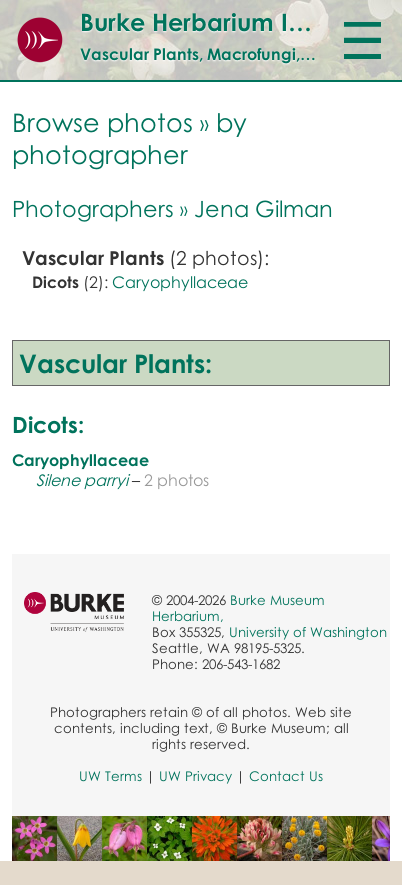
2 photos (176, 480)
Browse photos (102, 122)
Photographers (93, 208)
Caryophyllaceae (180, 282)
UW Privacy (195, 776)
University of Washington (308, 632)
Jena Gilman (263, 208)
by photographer (129, 138)
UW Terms (110, 776)
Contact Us (286, 776)
